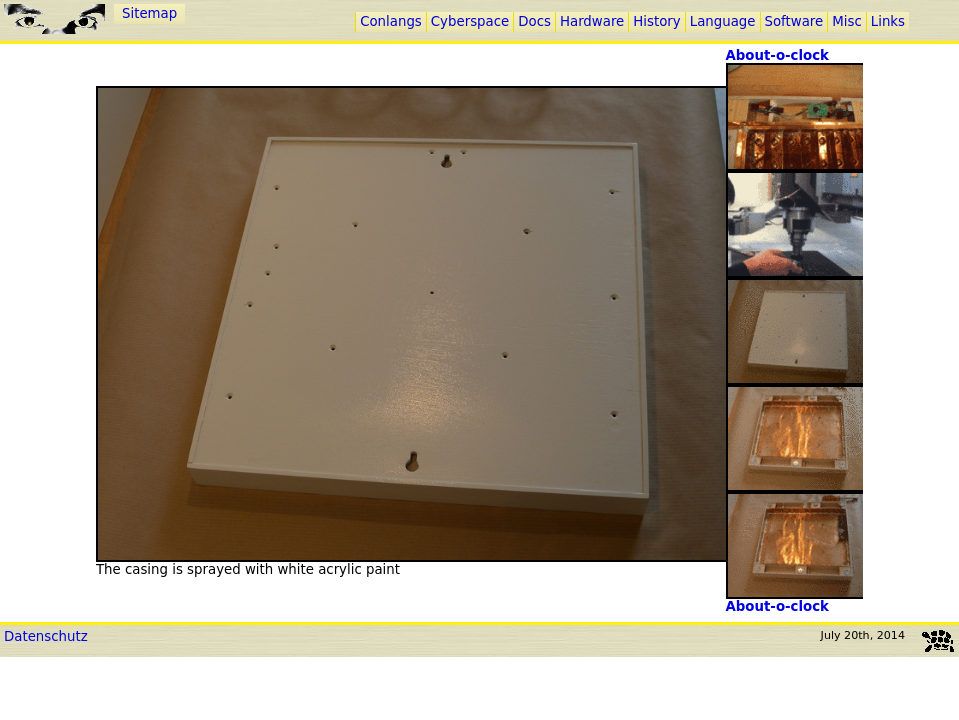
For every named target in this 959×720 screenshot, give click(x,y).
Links (888, 21)
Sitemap (149, 13)
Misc (846, 21)
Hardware (592, 21)
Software (794, 21)
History (656, 21)
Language (723, 21)
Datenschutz (46, 636)
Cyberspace (470, 21)
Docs (534, 21)
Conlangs (391, 21)
